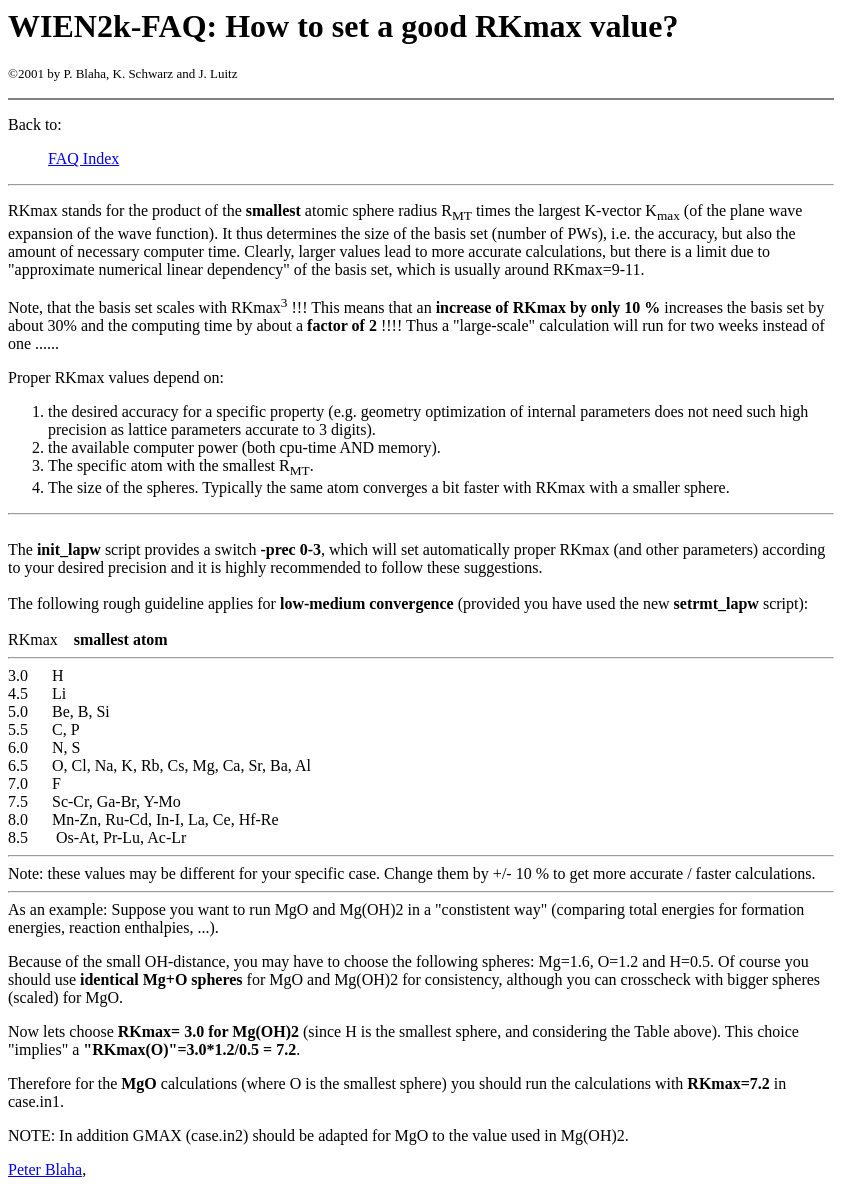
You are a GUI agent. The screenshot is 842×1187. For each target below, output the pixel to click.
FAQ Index (83, 158)
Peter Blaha (45, 1169)
